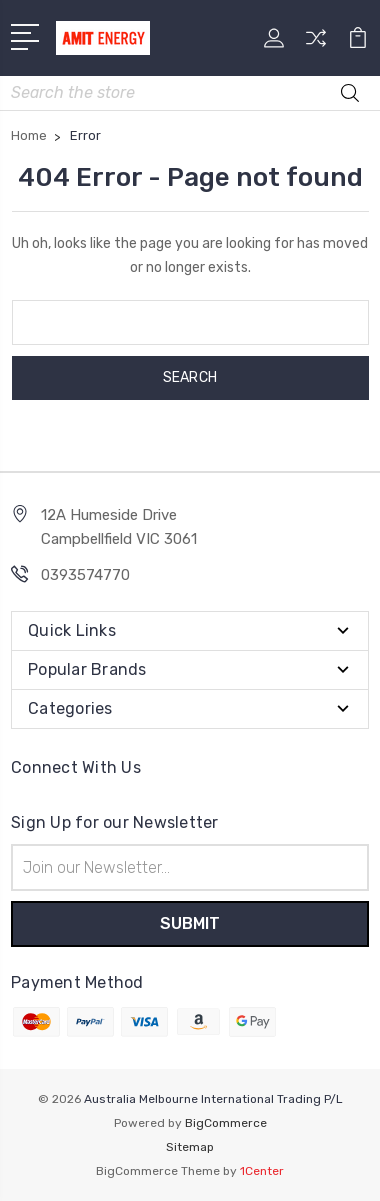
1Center (262, 1171)
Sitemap (190, 1147)
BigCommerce (226, 1123)
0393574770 (85, 575)
